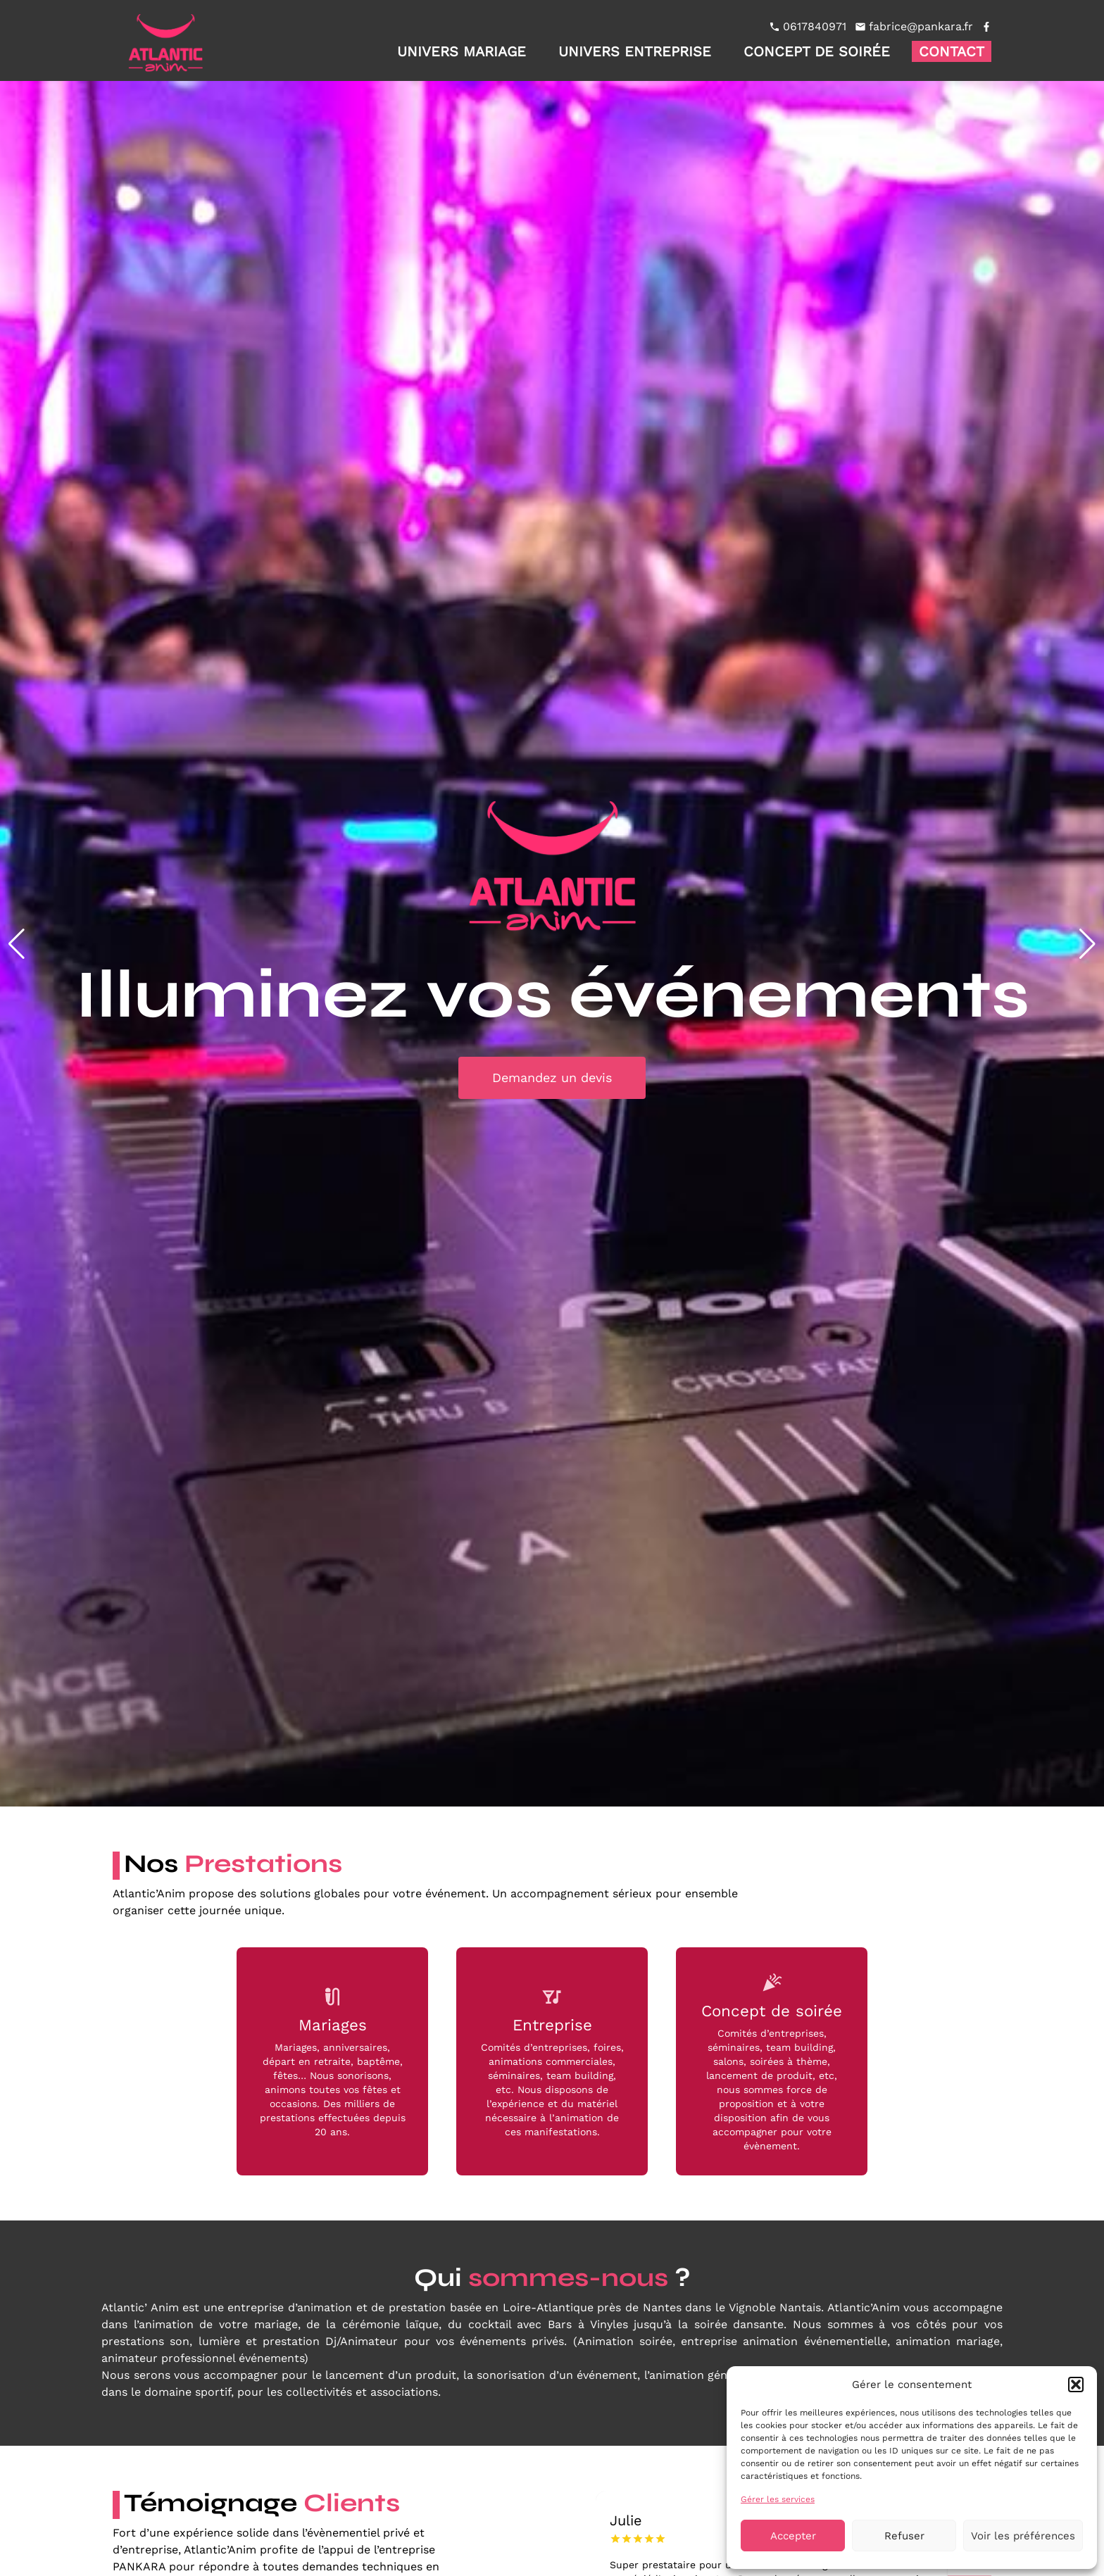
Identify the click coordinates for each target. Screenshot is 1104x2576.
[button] (1076, 2384)
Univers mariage (461, 51)
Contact (951, 51)
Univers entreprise (634, 51)
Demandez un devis (552, 1077)
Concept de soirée (817, 51)
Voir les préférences (1023, 2536)
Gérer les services (778, 2499)
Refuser (904, 2536)
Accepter (793, 2536)
